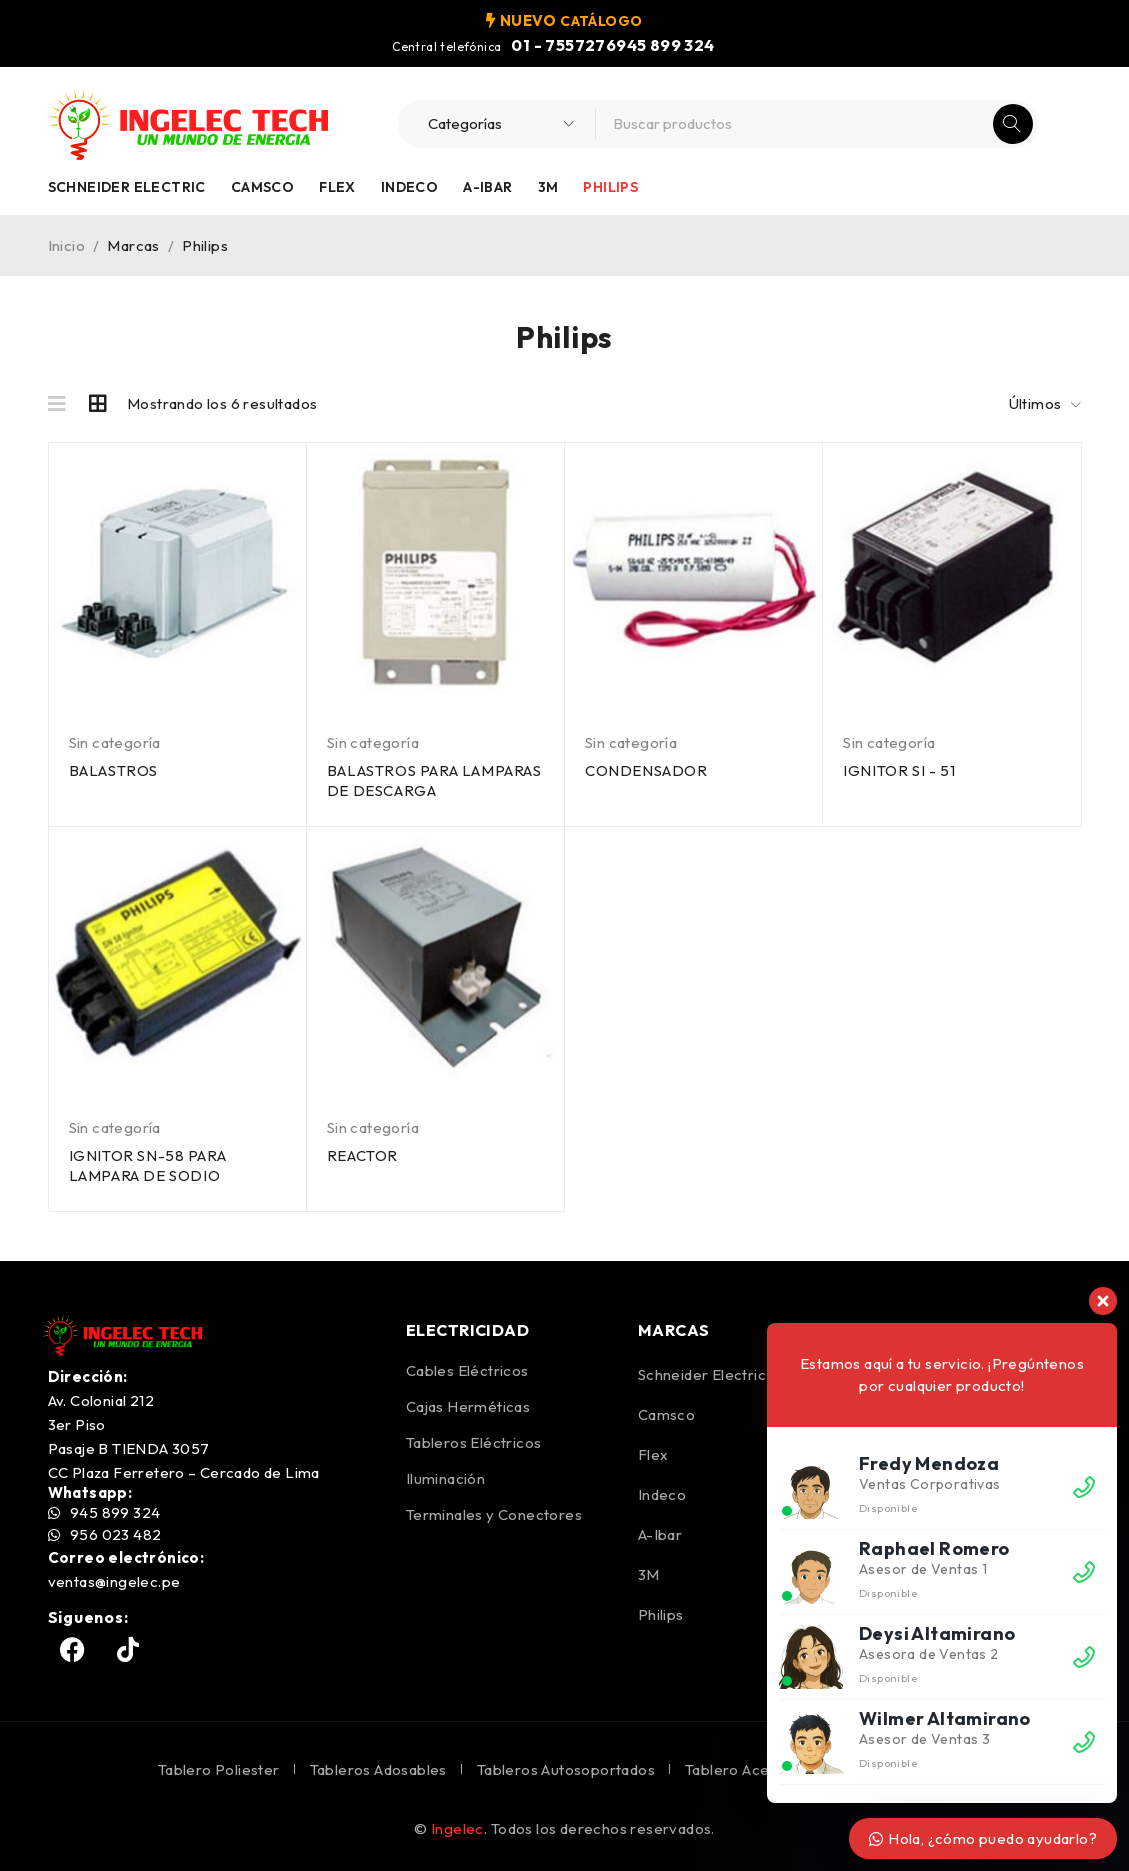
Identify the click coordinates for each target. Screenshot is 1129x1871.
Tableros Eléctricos (474, 1442)
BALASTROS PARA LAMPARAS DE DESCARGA (434, 780)
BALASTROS (113, 770)
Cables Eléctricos (467, 1370)
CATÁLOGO (601, 20)
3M (548, 187)
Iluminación (445, 1478)
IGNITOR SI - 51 (899, 770)
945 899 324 (665, 45)
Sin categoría (115, 742)
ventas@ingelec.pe (114, 1581)
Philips (610, 187)
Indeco (409, 187)
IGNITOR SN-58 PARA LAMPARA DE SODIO (148, 1165)
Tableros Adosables (378, 1769)
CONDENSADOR (646, 770)
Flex (337, 187)
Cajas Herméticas (468, 1406)
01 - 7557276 (563, 45)
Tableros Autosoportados (566, 1769)
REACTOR (362, 1155)
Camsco (262, 187)
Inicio (66, 245)
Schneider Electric (127, 187)
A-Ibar (487, 187)
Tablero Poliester (219, 1769)
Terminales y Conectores (494, 1514)
